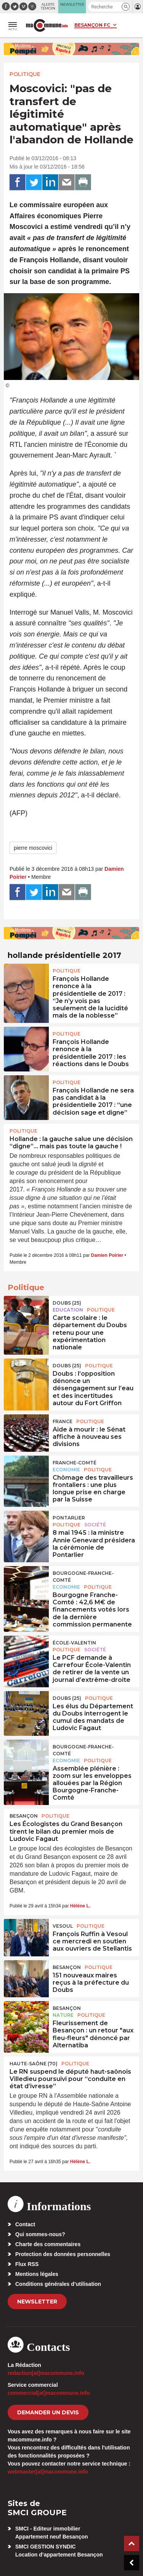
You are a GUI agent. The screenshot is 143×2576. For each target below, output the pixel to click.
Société (95, 1524)
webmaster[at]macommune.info (48, 2472)
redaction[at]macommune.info (46, 2373)
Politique (25, 74)
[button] (126, 7)
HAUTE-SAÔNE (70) (34, 2063)
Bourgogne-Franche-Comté (83, 1576)
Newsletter (37, 2301)
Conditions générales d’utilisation (58, 2284)
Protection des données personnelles (62, 2254)
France (62, 1421)
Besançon (24, 1816)
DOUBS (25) (67, 1303)
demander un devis (48, 2412)
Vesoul (63, 1926)
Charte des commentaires (47, 2244)
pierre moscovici (33, 848)
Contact (25, 2224)
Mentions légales (36, 2274)
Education (68, 1310)
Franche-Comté (74, 1463)
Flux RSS (27, 2264)
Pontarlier (69, 1518)
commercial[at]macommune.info (49, 2393)
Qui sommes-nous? (40, 2234)
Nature (63, 2015)
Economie (66, 1469)
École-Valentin (74, 1643)
